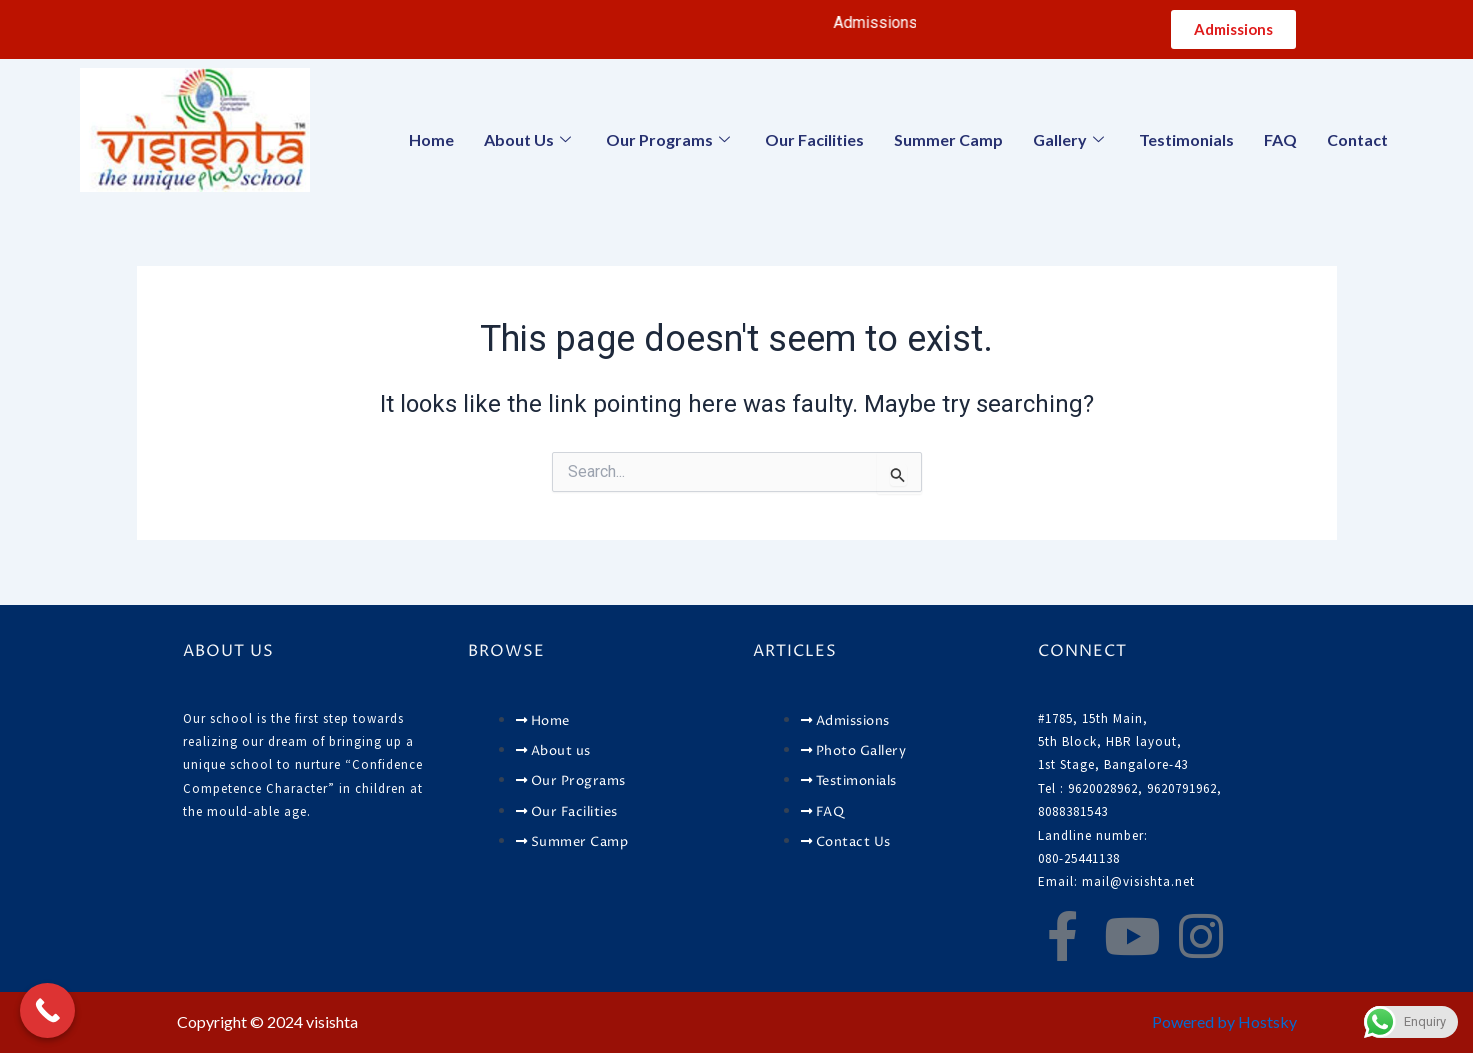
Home (431, 139)
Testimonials (1186, 139)
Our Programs (670, 139)
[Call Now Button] (47, 1010)
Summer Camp (948, 139)
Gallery (1071, 139)
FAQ (1280, 139)
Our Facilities (814, 139)
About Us (530, 139)
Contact (1357, 139)
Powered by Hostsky (1224, 1021)
